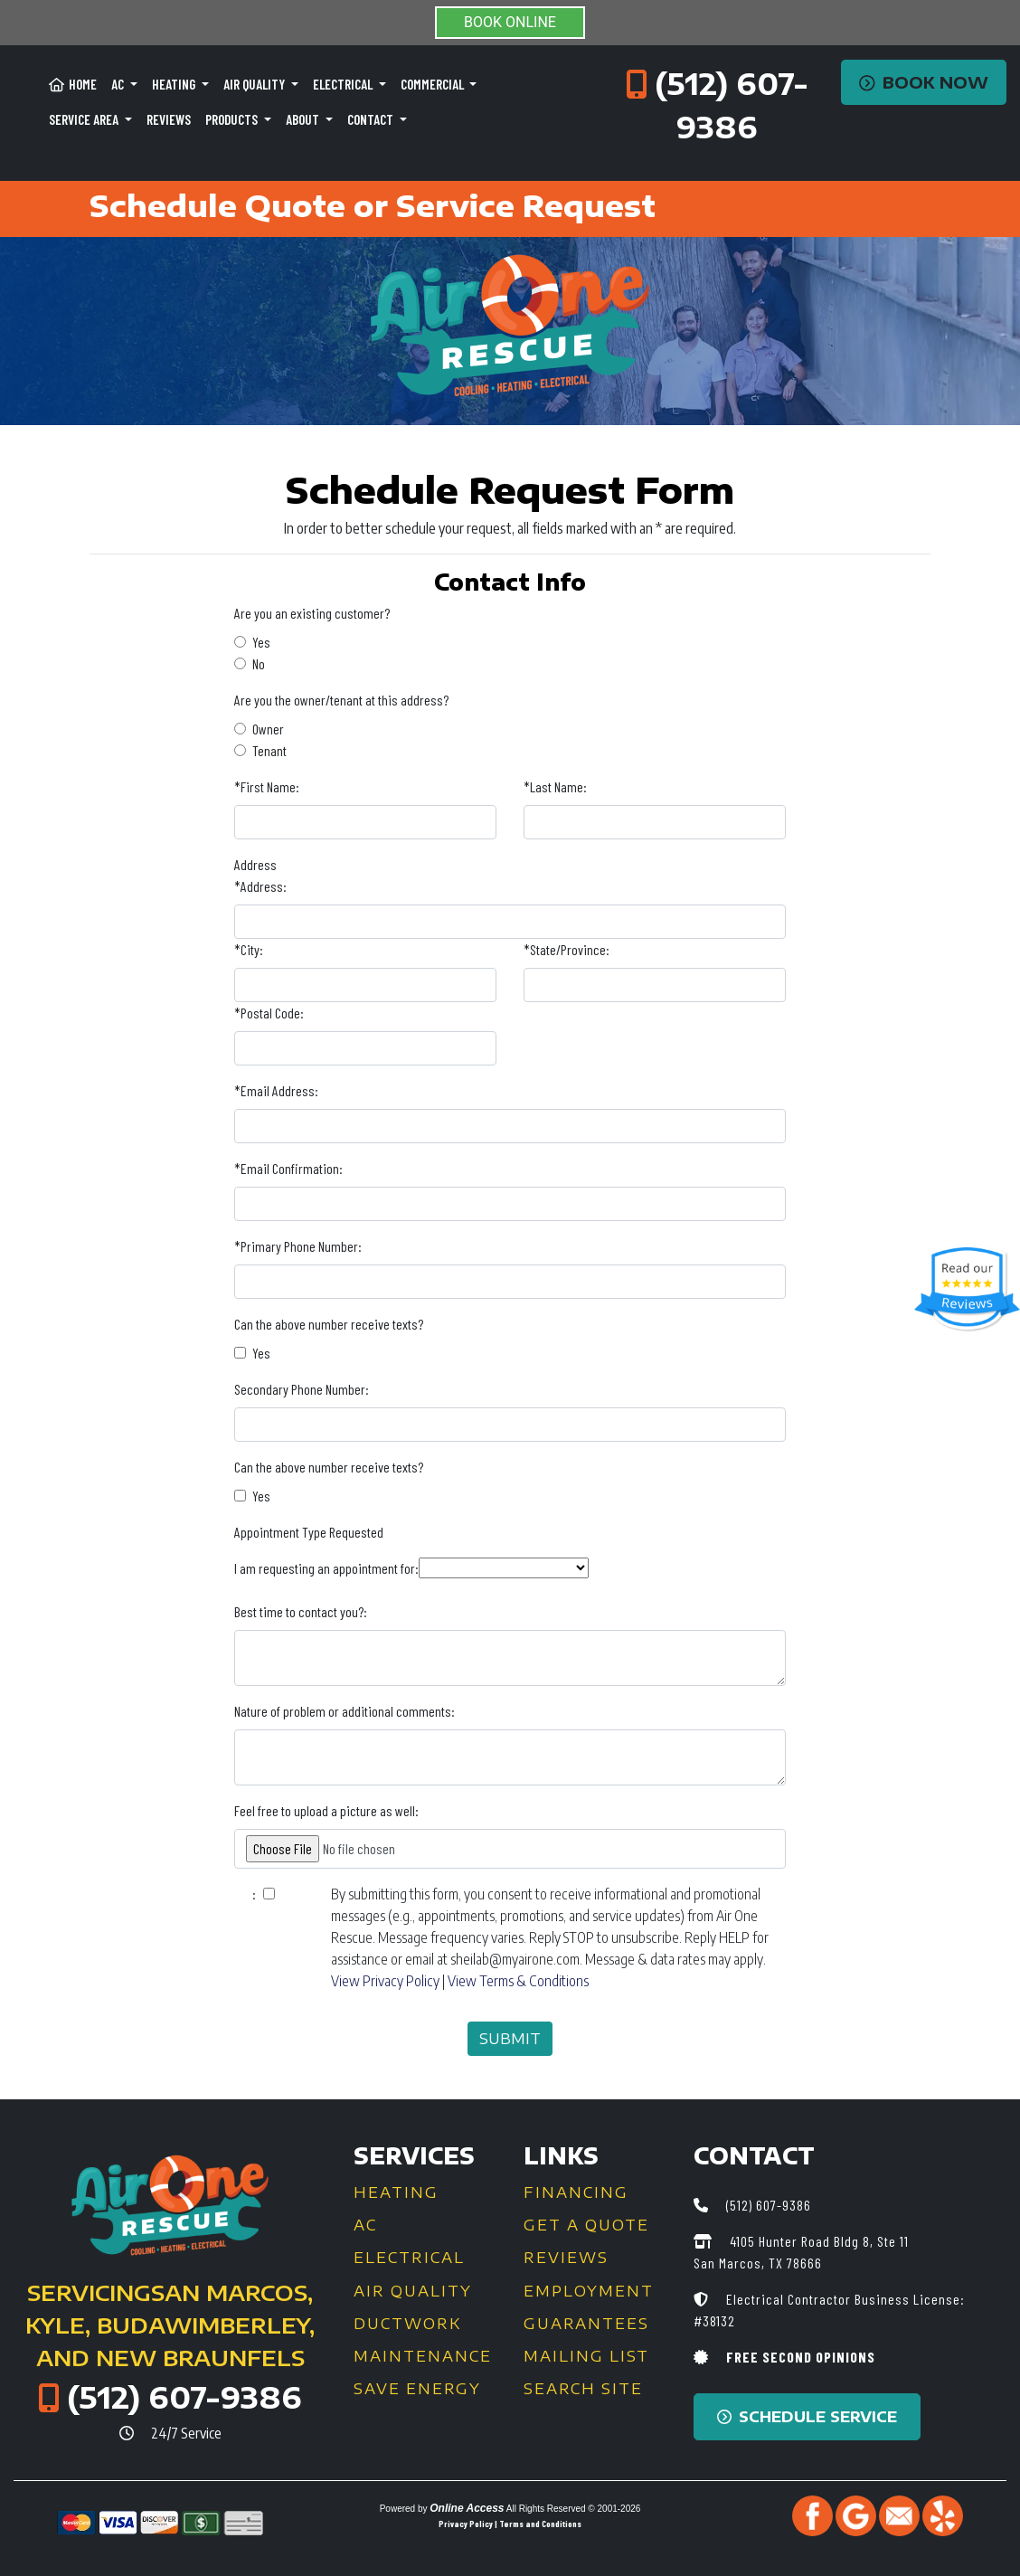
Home (73, 84)
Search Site (583, 2389)
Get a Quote (586, 2225)
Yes (261, 641)
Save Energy (417, 2389)
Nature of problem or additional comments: (344, 1710)
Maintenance (423, 2356)
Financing (576, 2192)
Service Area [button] (85, 119)
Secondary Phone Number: (301, 1388)
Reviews (168, 119)
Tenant (269, 750)
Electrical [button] (344, 84)
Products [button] (232, 119)
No (258, 663)
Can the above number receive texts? (328, 1323)
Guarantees (586, 2324)
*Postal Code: (269, 1012)
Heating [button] (175, 84)
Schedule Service (807, 2417)
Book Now (923, 82)
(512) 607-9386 (184, 2397)
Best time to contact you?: (300, 1611)
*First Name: (266, 786)
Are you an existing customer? (312, 612)
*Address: (260, 886)
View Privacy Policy (385, 1981)
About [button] (304, 119)
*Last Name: (555, 786)
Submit (510, 2039)
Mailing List (586, 2356)
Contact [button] (371, 119)
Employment (589, 2291)
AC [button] (119, 84)
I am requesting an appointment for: (326, 1568)
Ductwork (407, 2324)
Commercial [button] (434, 84)
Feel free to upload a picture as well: (326, 1810)
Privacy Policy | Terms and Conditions (510, 2523)
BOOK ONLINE (510, 22)
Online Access (467, 2508)
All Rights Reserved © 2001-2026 (573, 2509)
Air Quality (413, 2291)
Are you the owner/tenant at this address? (341, 699)
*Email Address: (276, 1090)
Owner (268, 728)
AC (365, 2225)
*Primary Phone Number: (298, 1246)
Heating (396, 2192)
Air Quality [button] (255, 84)
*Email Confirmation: (288, 1168)
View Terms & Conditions (518, 1981)
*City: (248, 949)
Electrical (409, 2258)
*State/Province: (566, 949)
